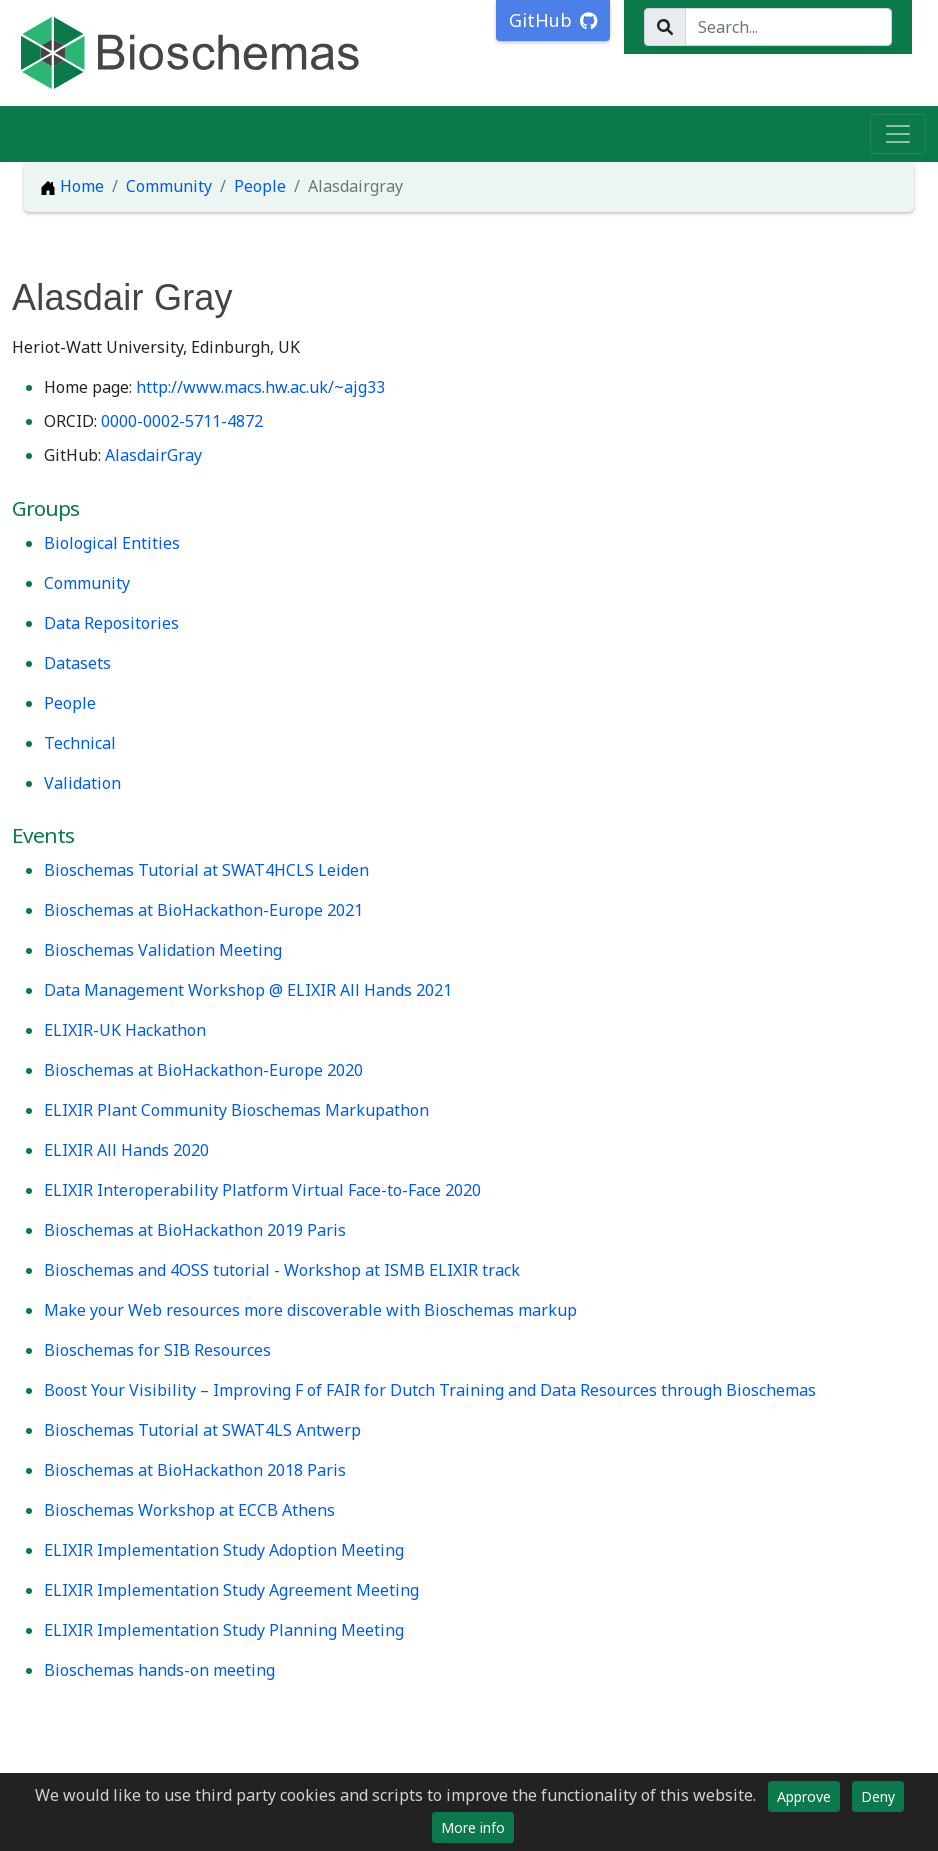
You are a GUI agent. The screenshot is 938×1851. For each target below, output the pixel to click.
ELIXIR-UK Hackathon (125, 1030)
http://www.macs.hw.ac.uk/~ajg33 (260, 387)
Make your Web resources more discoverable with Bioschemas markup (310, 1310)
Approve (804, 1796)
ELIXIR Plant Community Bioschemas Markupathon (236, 1110)
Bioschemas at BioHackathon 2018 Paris (195, 1470)
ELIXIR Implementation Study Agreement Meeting (231, 1590)
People (260, 186)
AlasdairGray (153, 455)
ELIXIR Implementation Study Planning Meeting (224, 1630)
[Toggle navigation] (898, 134)
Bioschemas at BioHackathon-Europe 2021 (203, 910)
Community (169, 186)
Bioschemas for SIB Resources (157, 1350)
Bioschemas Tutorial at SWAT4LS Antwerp (202, 1430)
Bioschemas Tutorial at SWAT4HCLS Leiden (206, 870)
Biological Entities (112, 543)
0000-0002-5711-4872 (182, 421)
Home (72, 186)
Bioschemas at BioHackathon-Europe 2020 (203, 1070)
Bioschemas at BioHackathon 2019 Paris (195, 1230)
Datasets (77, 663)
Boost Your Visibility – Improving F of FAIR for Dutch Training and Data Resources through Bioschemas (430, 1390)
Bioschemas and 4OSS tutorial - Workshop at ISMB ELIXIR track (282, 1270)
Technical (80, 743)
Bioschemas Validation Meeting (163, 950)
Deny (878, 1796)
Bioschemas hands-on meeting (159, 1670)
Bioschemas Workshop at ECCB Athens (189, 1510)
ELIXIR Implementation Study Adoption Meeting (224, 1550)
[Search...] (788, 27)
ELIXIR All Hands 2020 (126, 1150)
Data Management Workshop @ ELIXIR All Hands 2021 (248, 990)
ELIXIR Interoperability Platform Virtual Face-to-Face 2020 (262, 1190)
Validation (82, 783)
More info (473, 1827)
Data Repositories (111, 623)
